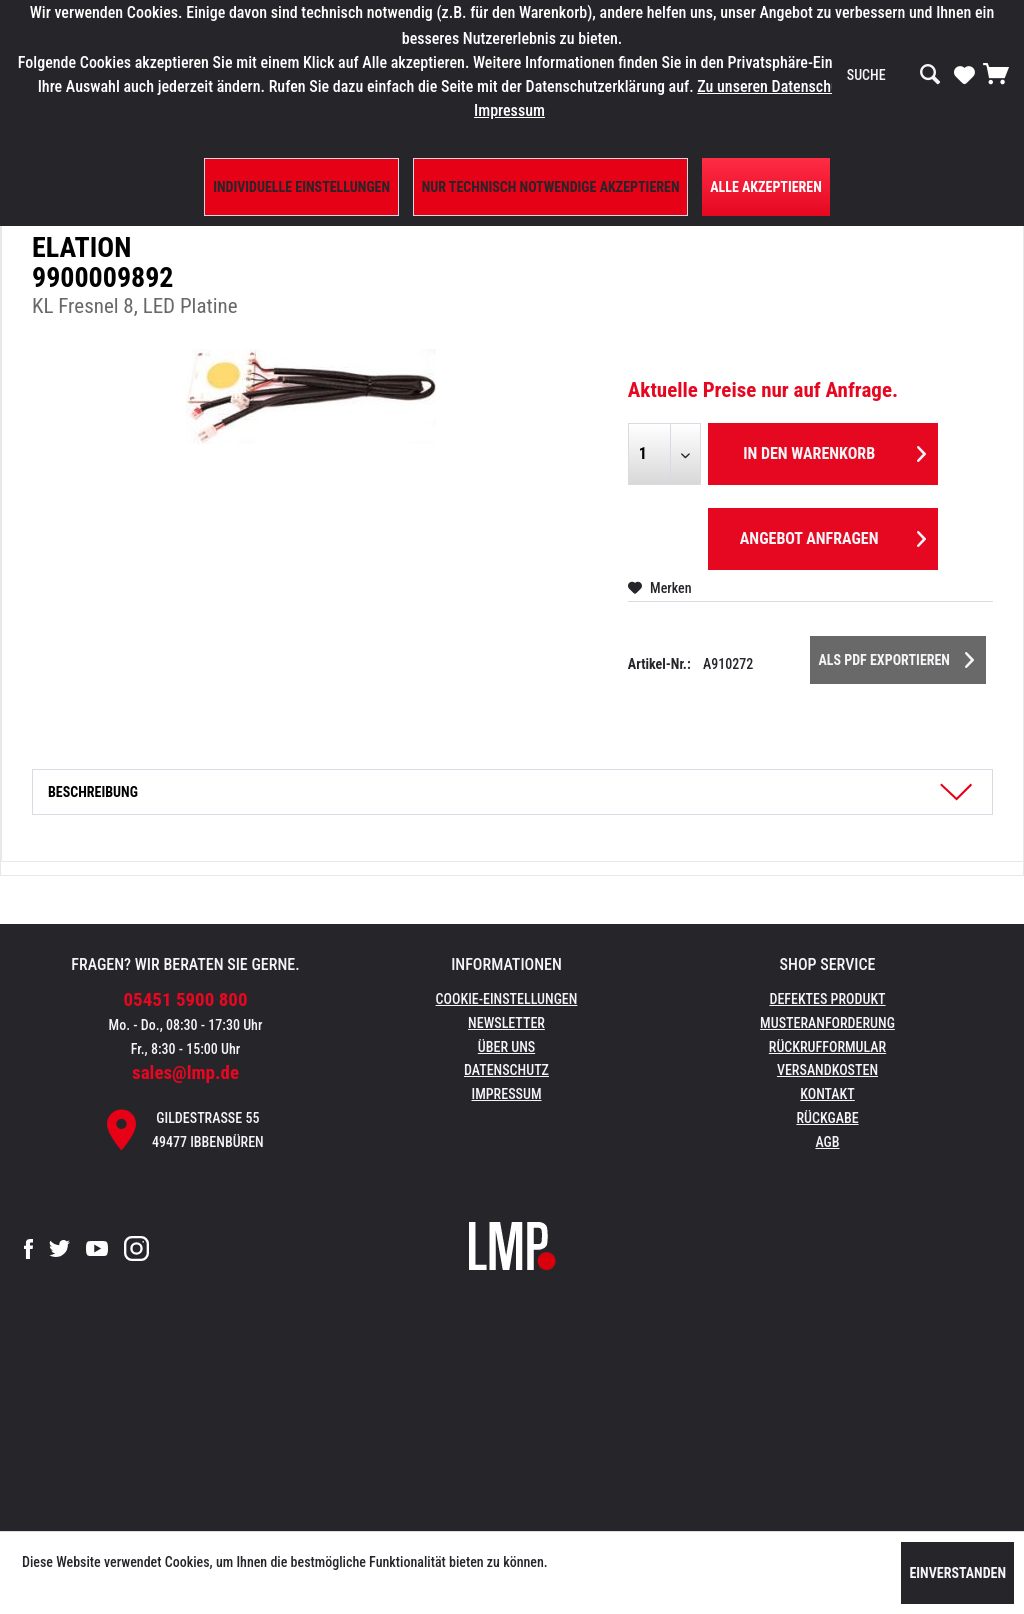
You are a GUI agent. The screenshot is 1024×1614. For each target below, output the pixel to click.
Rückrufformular (827, 1047)
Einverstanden (957, 1573)
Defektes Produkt (827, 999)
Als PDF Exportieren (896, 656)
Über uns (506, 1047)
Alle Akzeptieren (766, 187)
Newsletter (506, 1023)
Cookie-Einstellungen (507, 999)
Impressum (507, 1094)
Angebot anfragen (833, 535)
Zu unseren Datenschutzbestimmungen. (823, 86)
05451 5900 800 (186, 999)
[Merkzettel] (964, 74)
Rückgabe (827, 1118)
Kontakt (827, 1094)
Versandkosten (827, 1070)
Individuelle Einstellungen (301, 187)
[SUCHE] (894, 75)
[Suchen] (930, 75)
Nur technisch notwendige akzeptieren (551, 187)
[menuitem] (894, 75)
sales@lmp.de (185, 1072)
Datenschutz (506, 1070)
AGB (827, 1142)
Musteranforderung (827, 1023)
